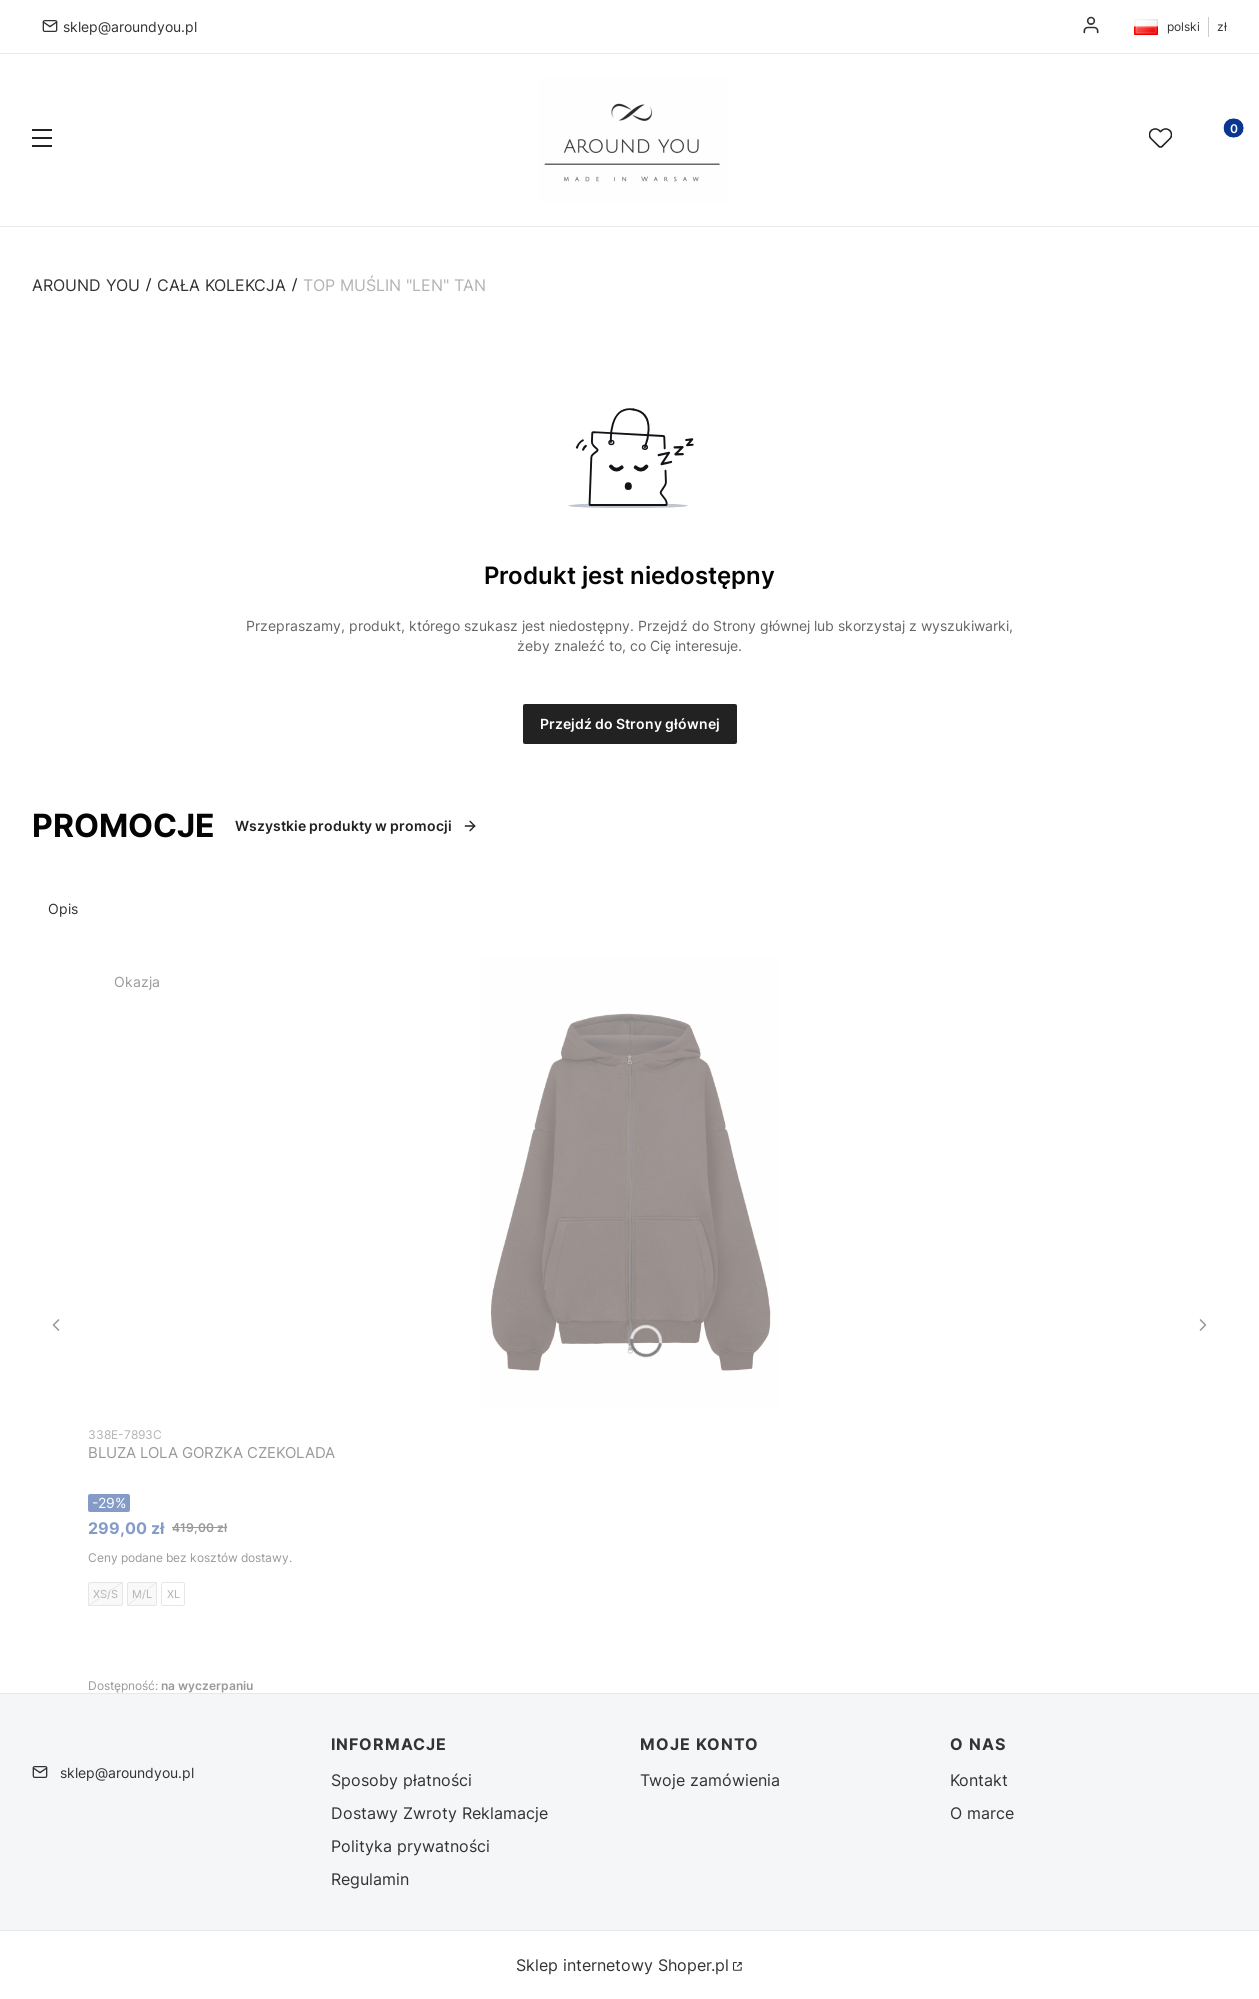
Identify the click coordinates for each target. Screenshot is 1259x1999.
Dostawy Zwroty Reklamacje (439, 1813)
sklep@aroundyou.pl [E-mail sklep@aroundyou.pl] (130, 26)
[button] (42, 140)
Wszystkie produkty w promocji (356, 825)
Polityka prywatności (410, 1846)
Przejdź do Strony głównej (630, 723)
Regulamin (370, 1879)
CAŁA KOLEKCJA (221, 285)
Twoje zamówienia (710, 1780)
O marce (982, 1813)
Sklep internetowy (622, 1965)
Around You (86, 285)
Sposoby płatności (401, 1780)
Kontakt (979, 1780)
